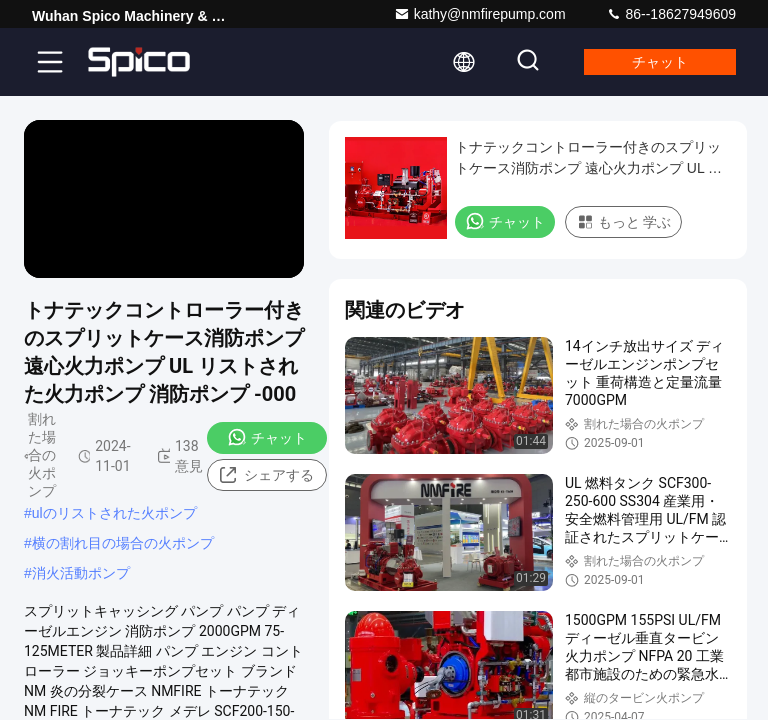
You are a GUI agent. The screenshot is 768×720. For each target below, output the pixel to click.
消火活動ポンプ (81, 573)
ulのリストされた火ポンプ (114, 513)
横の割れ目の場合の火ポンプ (123, 543)
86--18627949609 (671, 14)
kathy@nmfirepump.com (480, 14)
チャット (660, 62)
